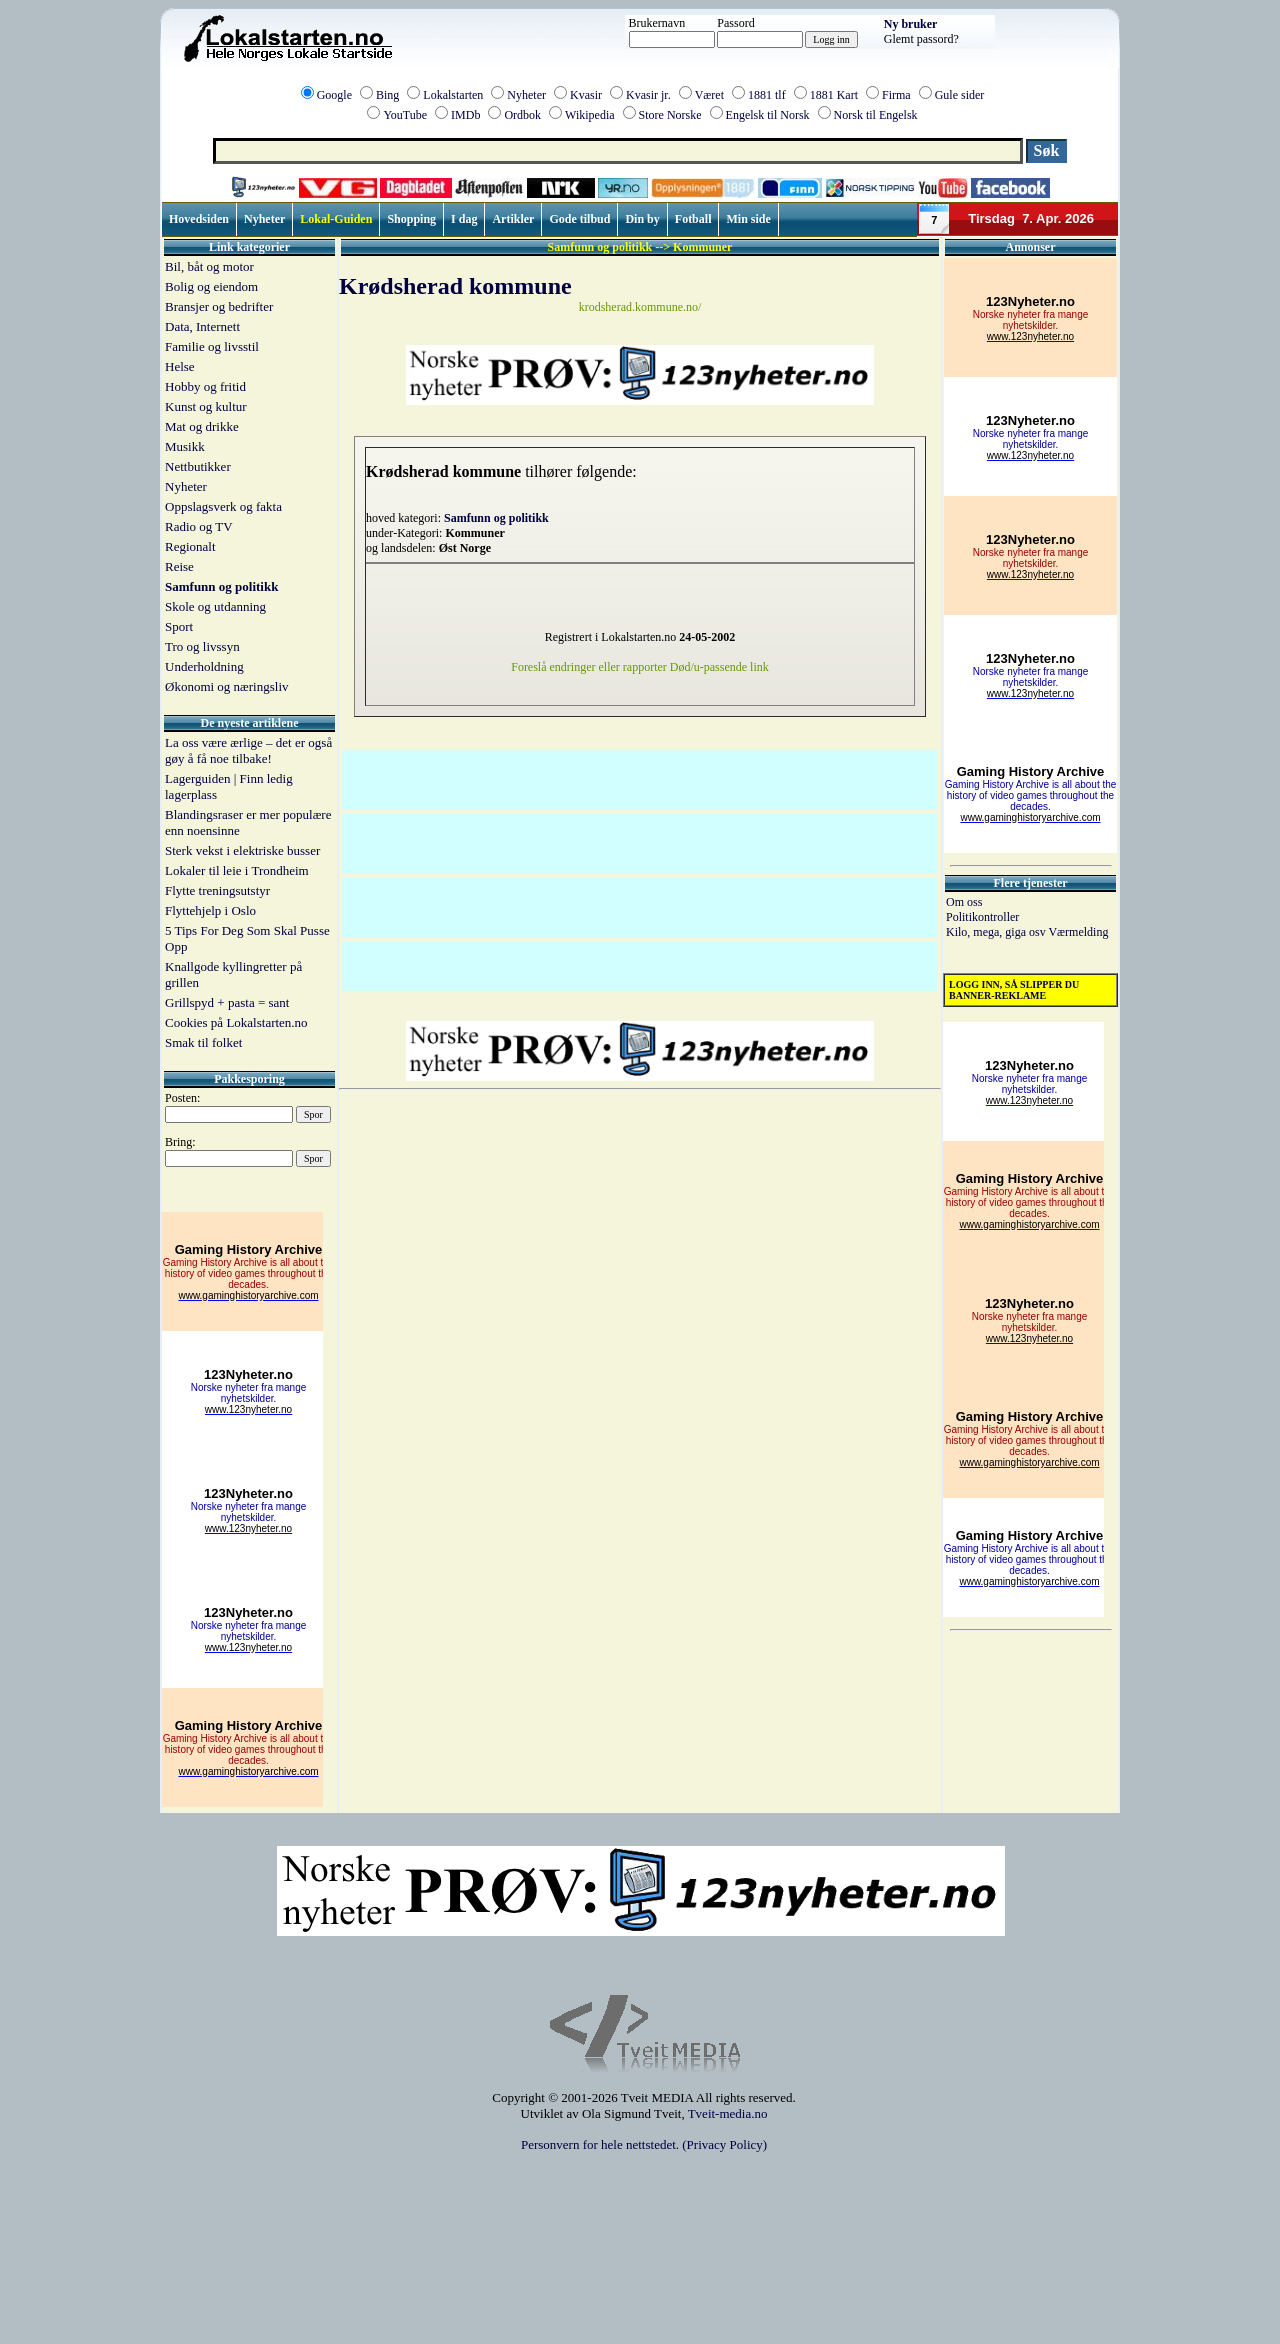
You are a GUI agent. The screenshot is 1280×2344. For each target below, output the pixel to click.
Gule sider (960, 95)
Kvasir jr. (648, 95)
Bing (387, 95)
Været (709, 95)
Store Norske (670, 115)
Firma (896, 95)
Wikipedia (590, 115)
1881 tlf (767, 95)
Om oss (964, 902)
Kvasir (586, 95)
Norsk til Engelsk (876, 115)
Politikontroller (982, 917)
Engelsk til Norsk (768, 115)
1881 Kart (834, 95)
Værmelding (1078, 932)
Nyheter (526, 95)
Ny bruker (911, 24)
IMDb (465, 115)
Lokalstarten (453, 95)
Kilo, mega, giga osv (997, 932)
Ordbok (522, 115)
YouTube (405, 115)
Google (334, 95)
